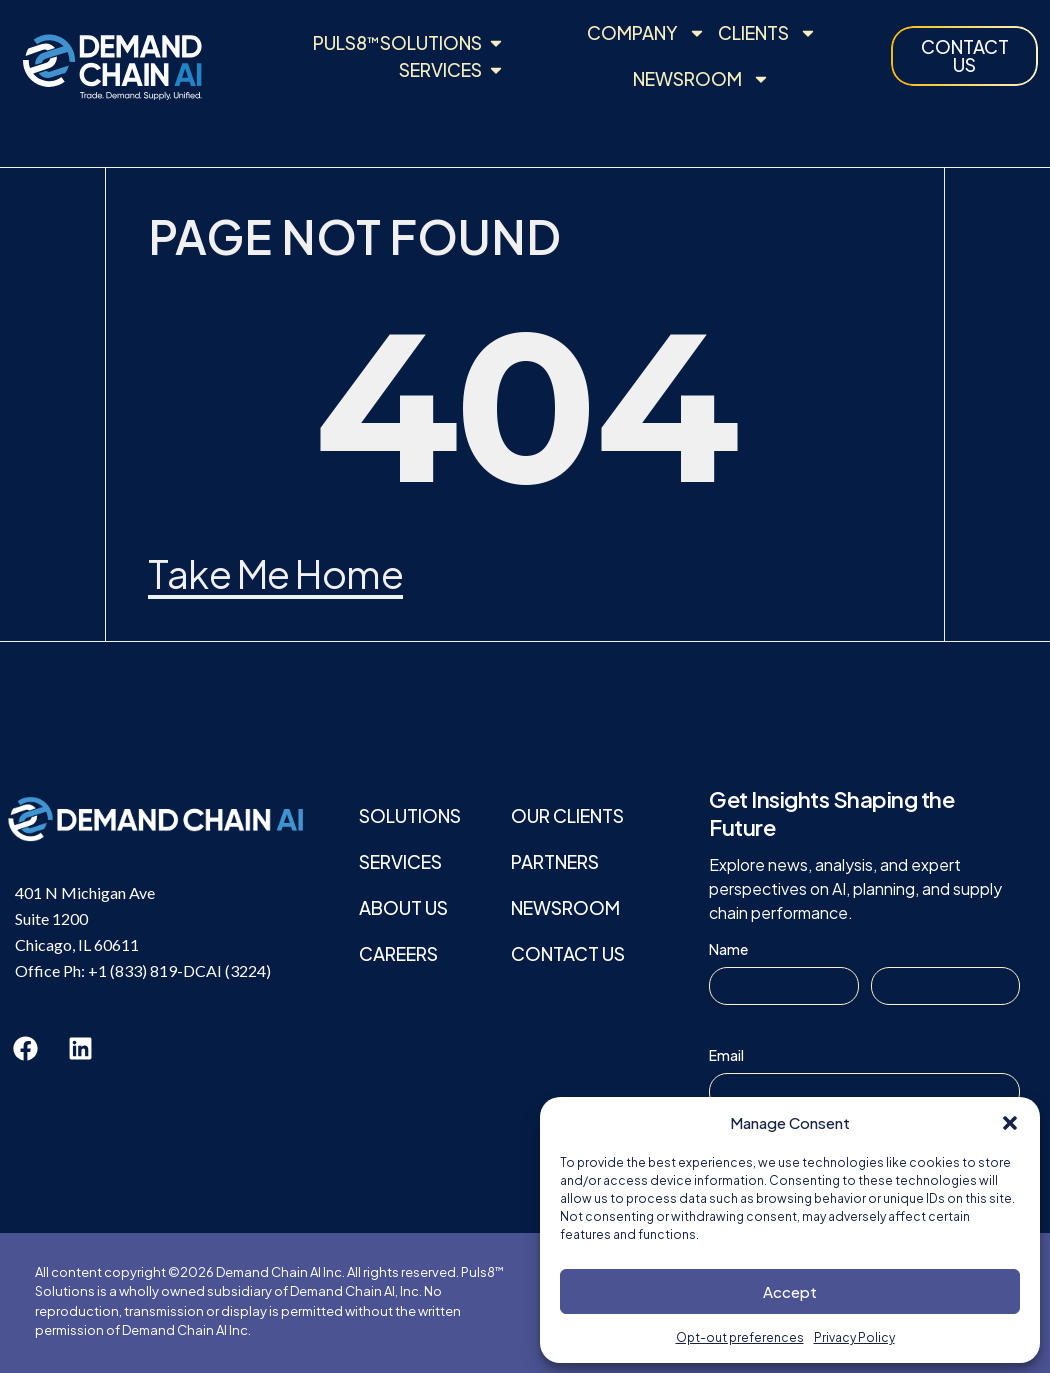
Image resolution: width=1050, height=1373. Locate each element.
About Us (403, 907)
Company (646, 33)
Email (726, 1055)
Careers (398, 953)
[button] (1010, 1123)
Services (400, 861)
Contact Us (568, 953)
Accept (790, 1291)
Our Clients (567, 815)
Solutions (410, 815)
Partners (555, 861)
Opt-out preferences (740, 1337)
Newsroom (701, 79)
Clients (767, 33)
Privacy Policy (854, 1337)
